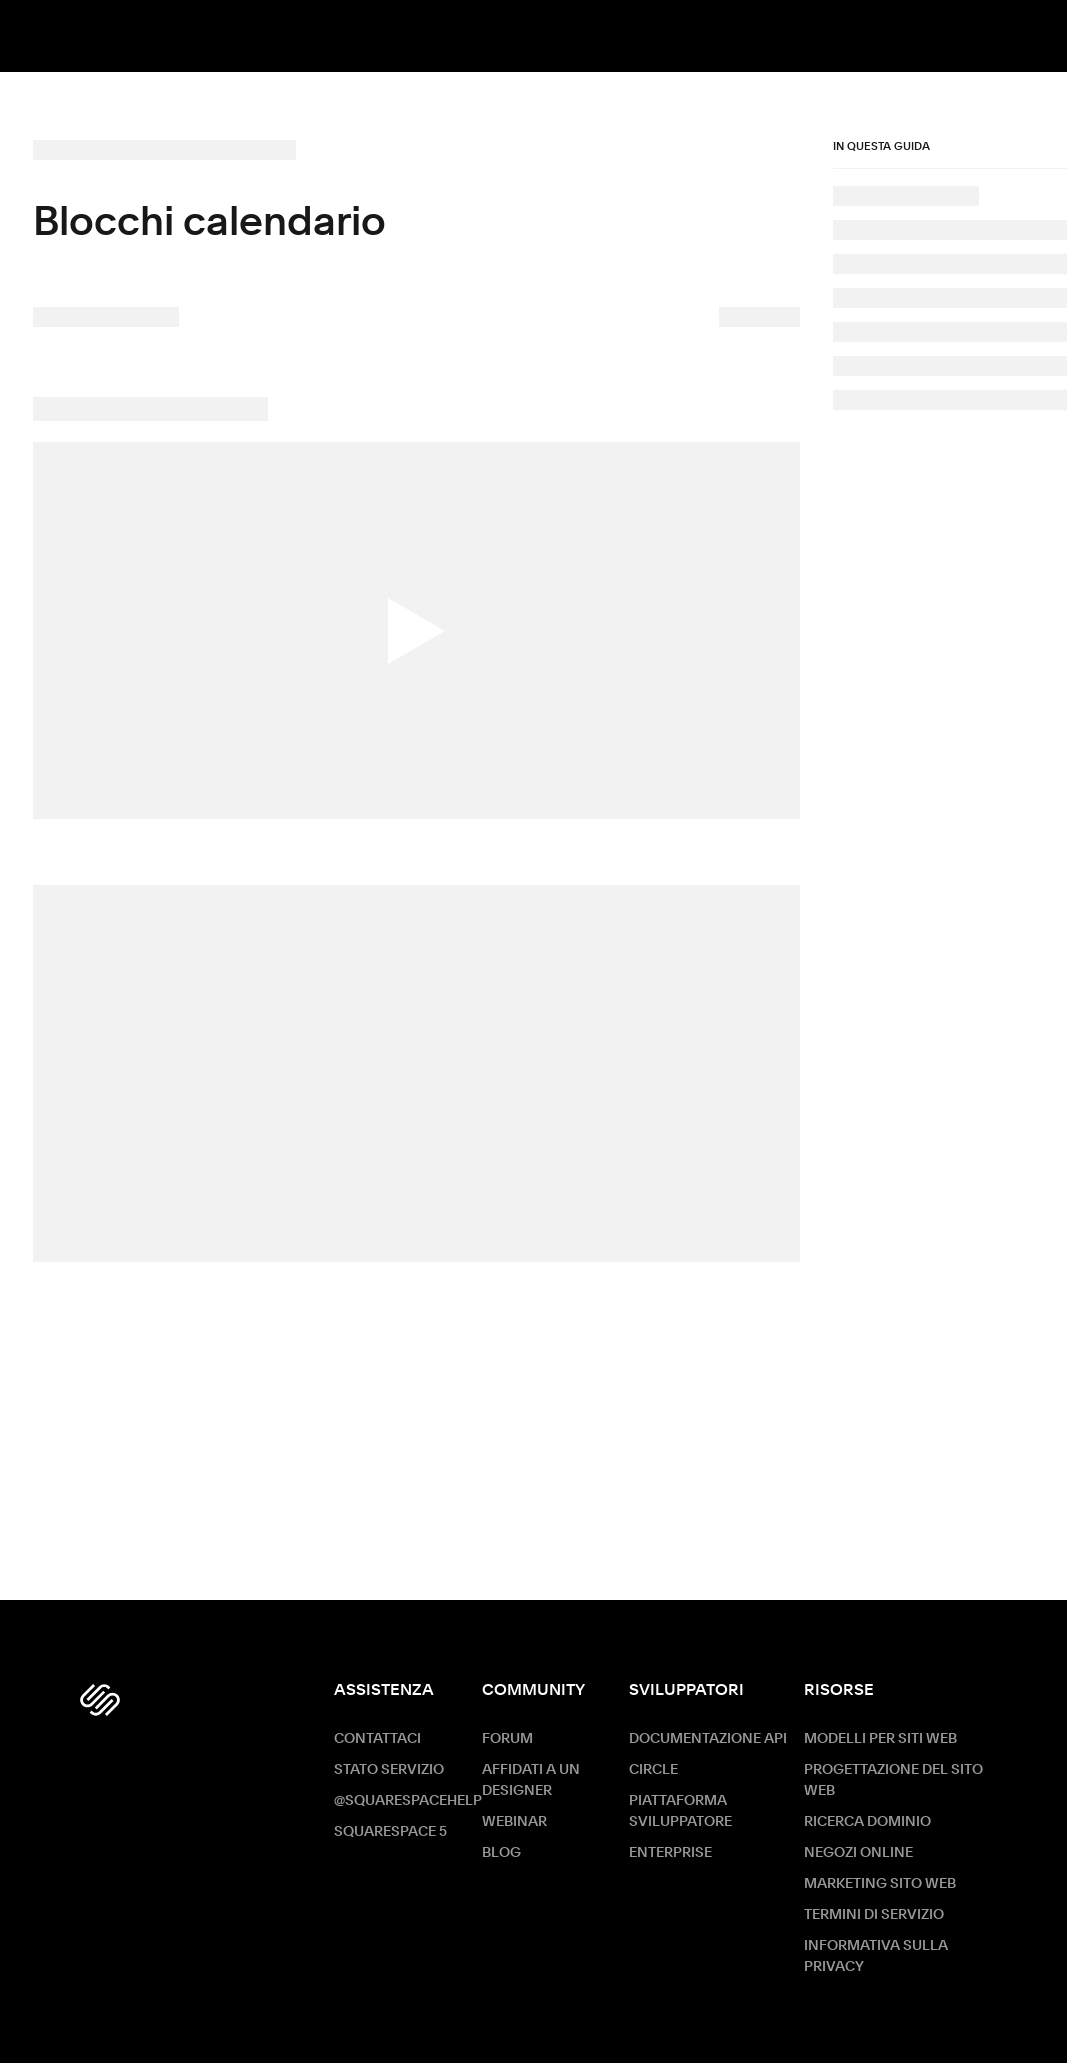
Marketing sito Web (880, 1884)
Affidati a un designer (531, 1780)
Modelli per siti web (880, 1739)
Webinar (514, 1822)
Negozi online (858, 1853)
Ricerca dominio (867, 1822)
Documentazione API (708, 1739)
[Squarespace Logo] (100, 1700)
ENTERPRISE (670, 1853)
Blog (501, 1853)
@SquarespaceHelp (408, 1801)
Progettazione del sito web (893, 1780)
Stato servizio (389, 1770)
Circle (653, 1770)
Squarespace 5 (390, 1832)
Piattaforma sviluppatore (680, 1811)
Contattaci (377, 1739)
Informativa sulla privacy (876, 1956)
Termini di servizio (874, 1915)
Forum (507, 1739)
